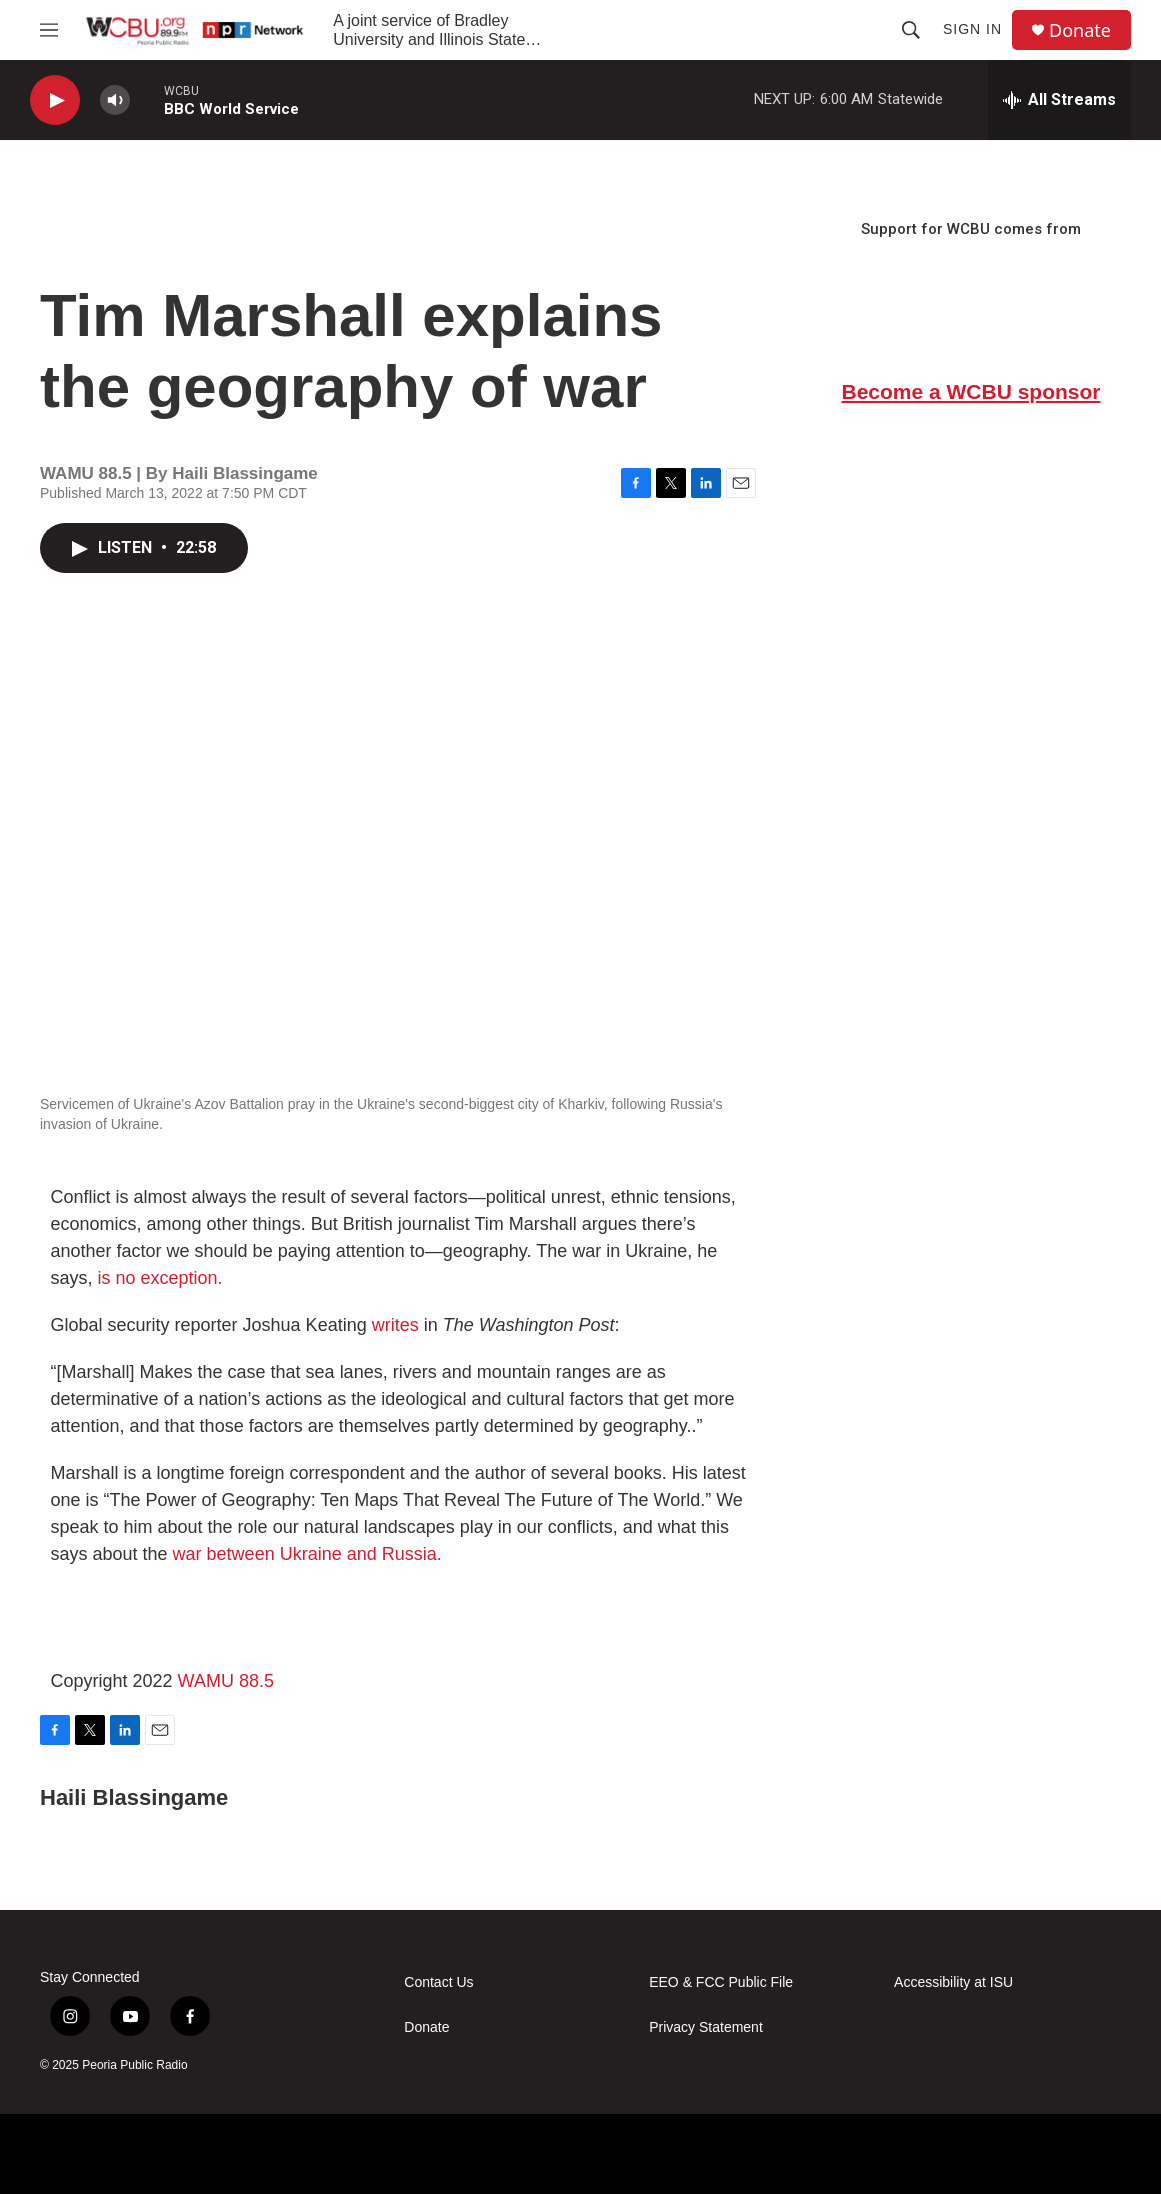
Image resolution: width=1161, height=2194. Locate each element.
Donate (1080, 30)
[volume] (115, 100)
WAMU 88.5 (226, 1681)
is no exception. (160, 1278)
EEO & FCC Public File (721, 1982)
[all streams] (1059, 100)
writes (395, 1325)
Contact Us (438, 1982)
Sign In (972, 29)
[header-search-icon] (911, 30)
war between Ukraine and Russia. (307, 1554)
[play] (55, 100)
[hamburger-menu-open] (49, 30)
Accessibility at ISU (953, 1982)
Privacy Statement (706, 2027)
